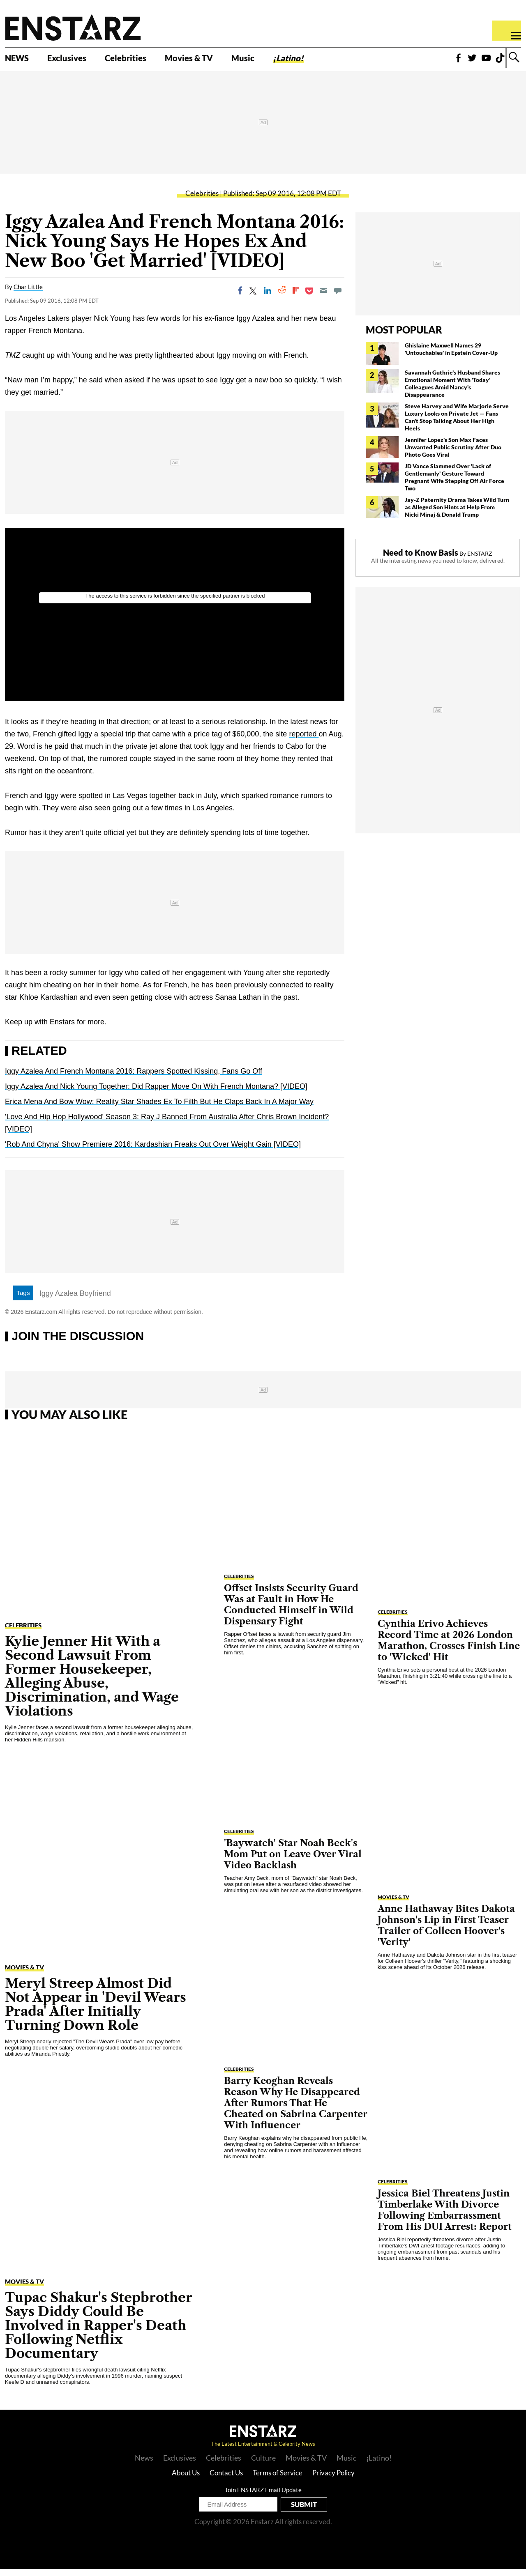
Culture (263, 2464)
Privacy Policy (333, 2479)
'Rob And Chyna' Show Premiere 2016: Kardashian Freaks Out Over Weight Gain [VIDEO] (153, 1152)
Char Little (28, 294)
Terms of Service (277, 2479)
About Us (186, 2479)
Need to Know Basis (420, 559)
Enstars (73, 27)
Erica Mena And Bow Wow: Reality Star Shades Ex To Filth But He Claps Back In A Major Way (159, 1109)
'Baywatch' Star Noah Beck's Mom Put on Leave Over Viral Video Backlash (293, 1861)
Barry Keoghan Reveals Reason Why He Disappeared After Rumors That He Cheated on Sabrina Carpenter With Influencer (295, 2110)
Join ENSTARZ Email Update (263, 2496)
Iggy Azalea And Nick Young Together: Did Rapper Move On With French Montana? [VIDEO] (156, 1094)
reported (303, 741)
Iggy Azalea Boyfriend (75, 1301)
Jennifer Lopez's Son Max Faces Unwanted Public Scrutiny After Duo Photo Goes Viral (453, 454)
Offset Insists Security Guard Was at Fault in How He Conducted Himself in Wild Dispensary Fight (291, 1611)
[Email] (323, 297)
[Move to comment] (337, 297)
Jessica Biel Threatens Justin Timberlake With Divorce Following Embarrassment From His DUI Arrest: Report (445, 2217)
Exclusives (76, 60)
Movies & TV (215, 60)
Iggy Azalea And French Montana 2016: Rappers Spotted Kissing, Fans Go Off (133, 1078)
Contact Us (226, 2479)
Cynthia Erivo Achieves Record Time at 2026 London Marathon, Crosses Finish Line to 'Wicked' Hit (449, 1647)
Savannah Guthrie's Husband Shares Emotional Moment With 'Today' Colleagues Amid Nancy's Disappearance (452, 390)
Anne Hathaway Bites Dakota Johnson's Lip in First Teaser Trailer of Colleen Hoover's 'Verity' (446, 1932)
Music (276, 60)
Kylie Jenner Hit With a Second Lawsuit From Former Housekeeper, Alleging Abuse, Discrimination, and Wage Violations (92, 1683)
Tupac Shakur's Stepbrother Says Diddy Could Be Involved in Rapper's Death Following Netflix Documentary (98, 2332)
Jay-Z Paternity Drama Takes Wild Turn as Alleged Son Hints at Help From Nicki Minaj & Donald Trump (457, 514)
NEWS (19, 60)
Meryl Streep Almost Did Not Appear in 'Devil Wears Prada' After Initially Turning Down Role (95, 2011)
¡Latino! (327, 60)
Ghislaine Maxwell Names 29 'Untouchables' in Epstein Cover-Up (451, 356)
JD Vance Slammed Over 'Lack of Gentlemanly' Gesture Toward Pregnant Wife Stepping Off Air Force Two (454, 484)
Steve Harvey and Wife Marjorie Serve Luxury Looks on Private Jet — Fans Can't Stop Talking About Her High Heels (457, 424)
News (144, 2464)
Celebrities (143, 60)
